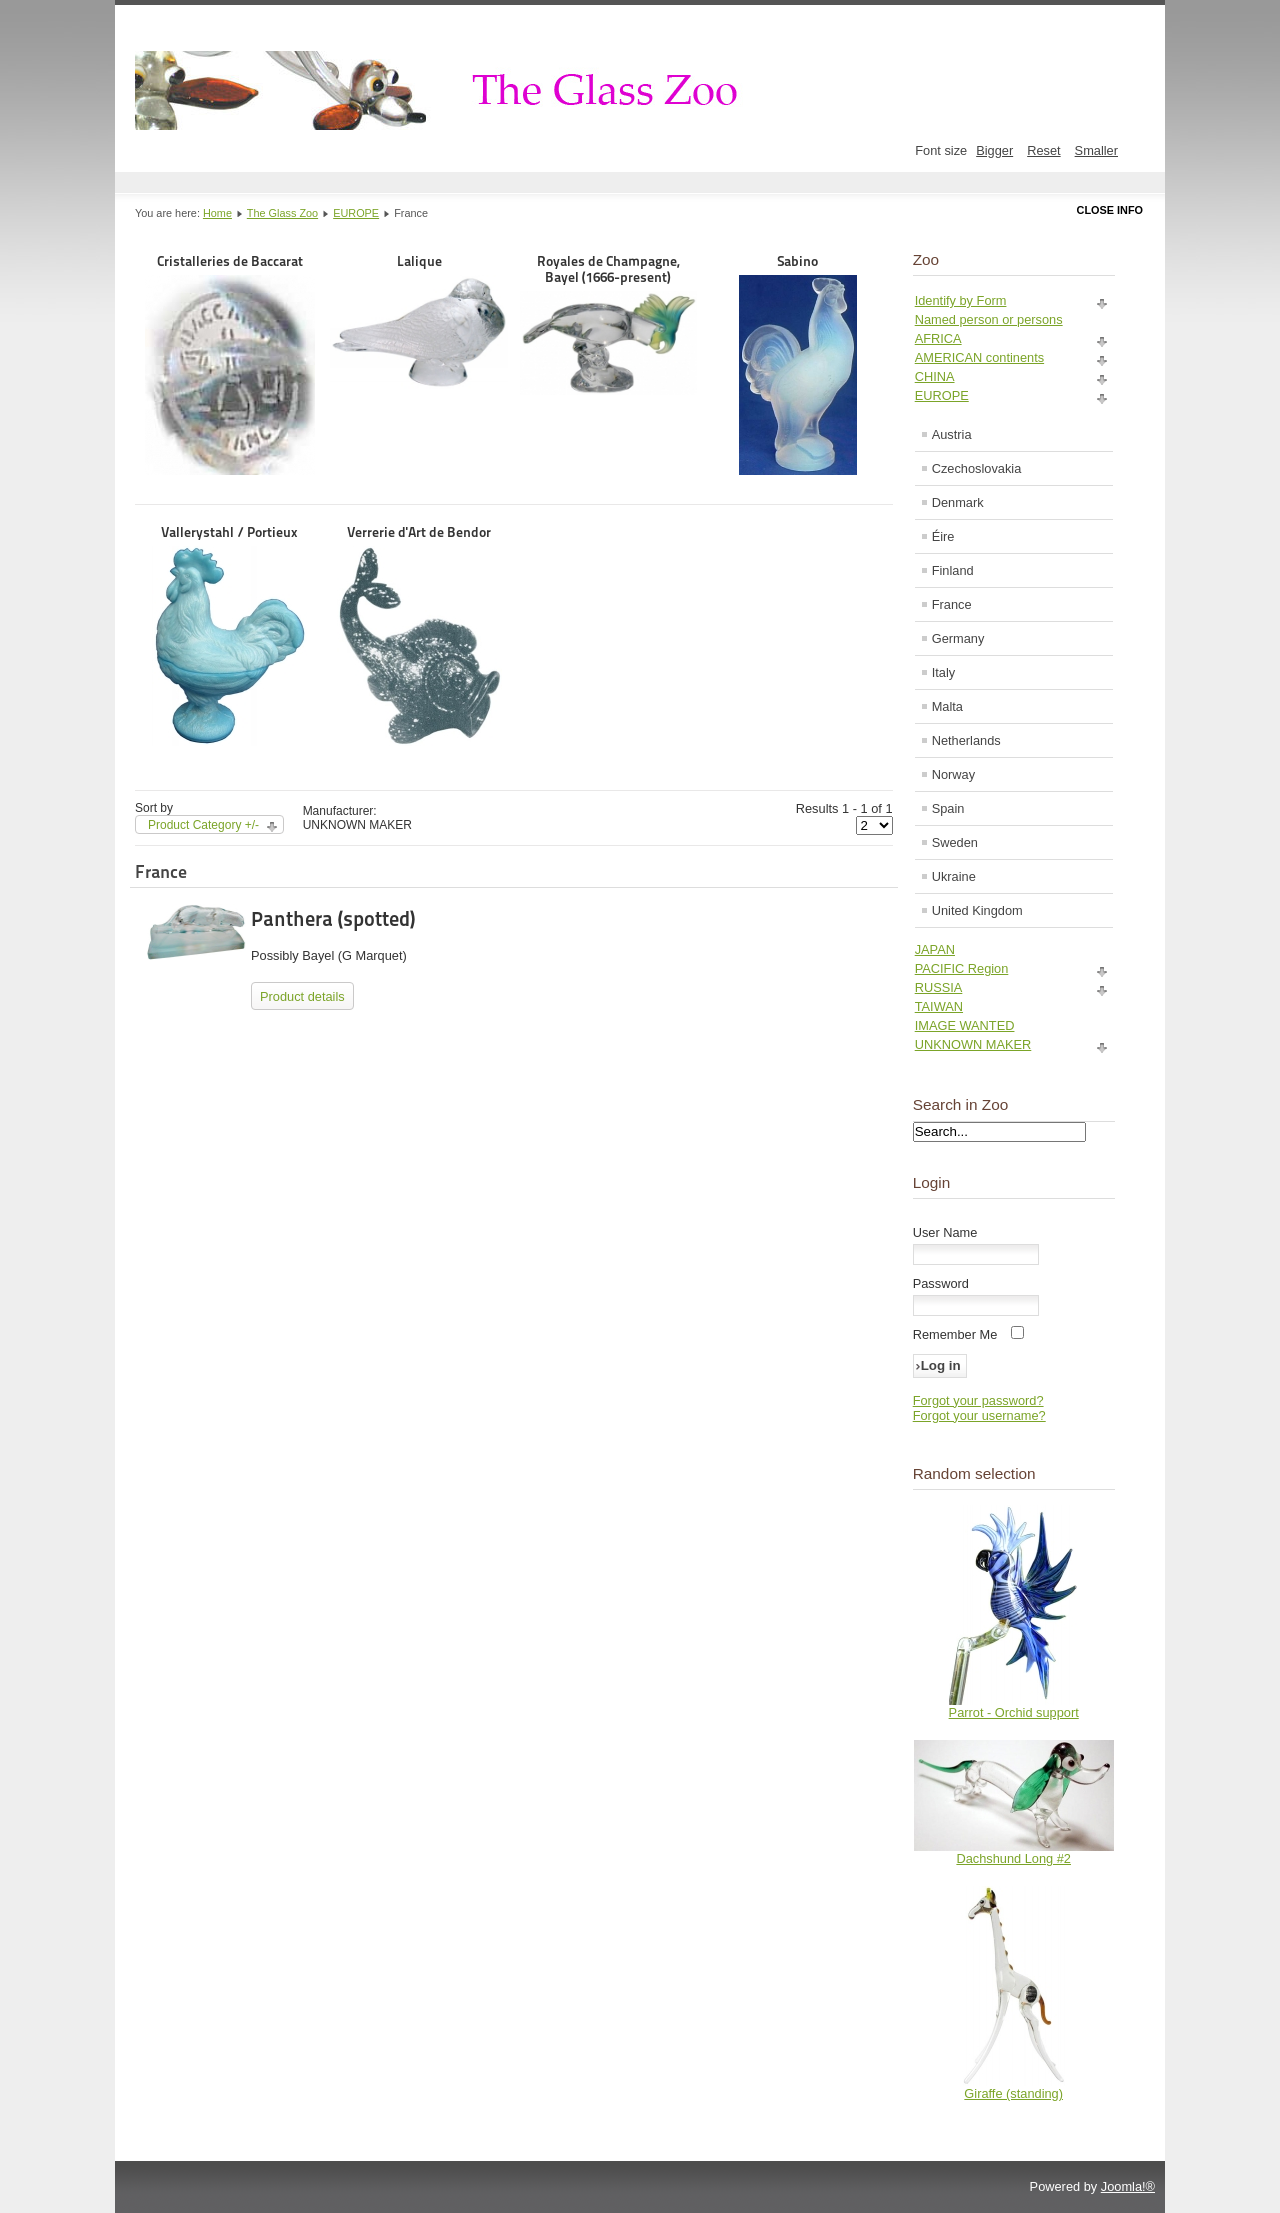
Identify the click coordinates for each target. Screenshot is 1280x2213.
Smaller (1096, 150)
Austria (952, 434)
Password (941, 1283)
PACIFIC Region (962, 968)
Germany (958, 638)
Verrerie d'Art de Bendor (419, 635)
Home (217, 213)
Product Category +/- (203, 825)
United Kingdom (977, 910)
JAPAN (935, 949)
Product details (302, 996)
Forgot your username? (979, 1415)
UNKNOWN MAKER (973, 1044)
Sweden (955, 842)
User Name (945, 1232)
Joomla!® (1128, 2186)
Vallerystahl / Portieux (229, 635)
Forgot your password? (978, 1400)
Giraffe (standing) (1013, 2093)
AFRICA (938, 338)
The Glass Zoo (282, 213)
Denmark (958, 502)
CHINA (935, 376)
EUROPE (356, 213)
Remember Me (955, 1334)
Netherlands (966, 740)
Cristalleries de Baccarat (230, 364)
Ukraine (954, 876)
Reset (1043, 150)
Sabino (798, 364)
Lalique (418, 321)
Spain (948, 808)
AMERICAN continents (979, 357)
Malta (947, 706)
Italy (943, 672)
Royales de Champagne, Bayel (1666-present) (608, 324)
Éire (943, 536)
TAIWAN (939, 1006)
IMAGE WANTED (965, 1025)
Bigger (994, 150)
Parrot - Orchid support (1014, 1712)
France (952, 604)
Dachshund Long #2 (1013, 1858)
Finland (953, 570)
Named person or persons (989, 319)
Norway (953, 774)
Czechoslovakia (977, 468)
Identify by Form (961, 300)
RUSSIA (939, 987)
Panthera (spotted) (333, 919)
